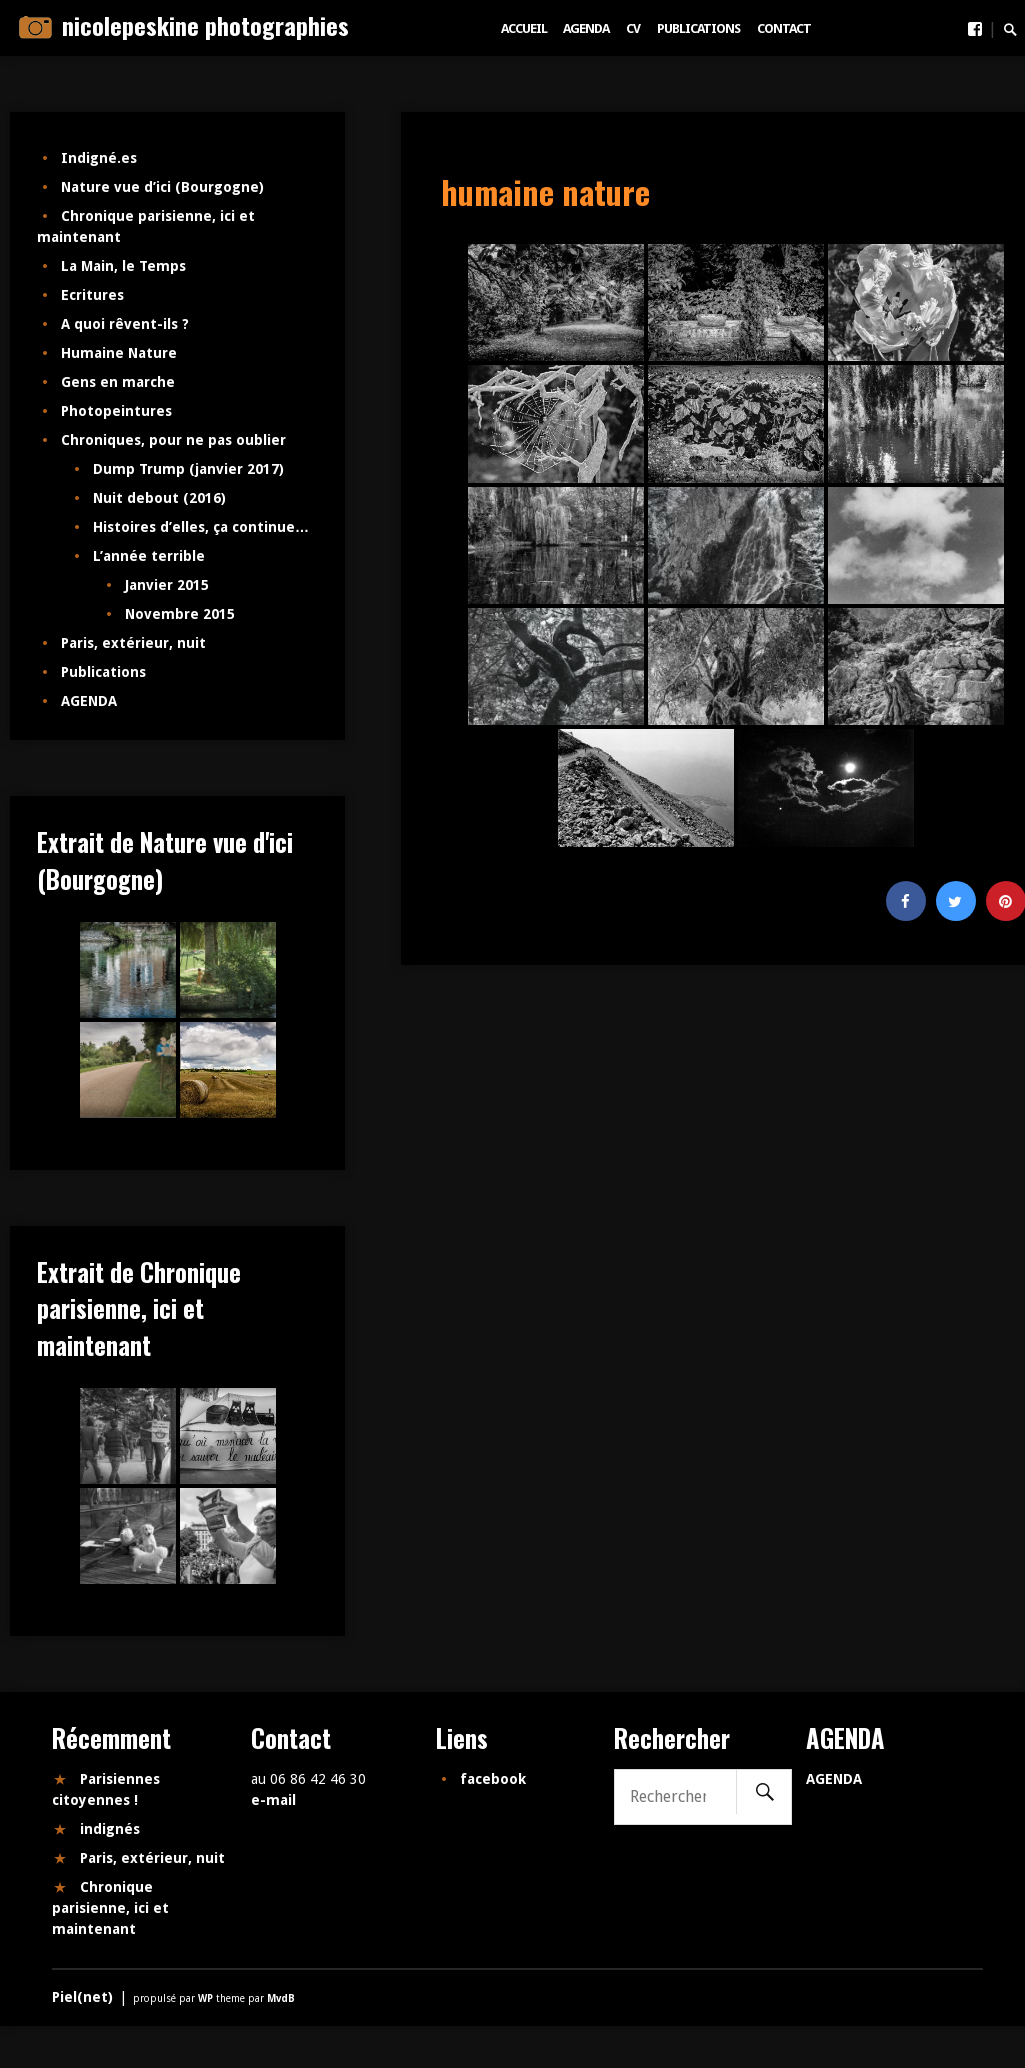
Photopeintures (116, 411)
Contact (784, 28)
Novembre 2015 (180, 614)
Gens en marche (118, 382)
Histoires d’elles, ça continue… (201, 527)
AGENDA (586, 28)
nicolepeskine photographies (205, 25)
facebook (493, 1779)
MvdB (281, 1998)
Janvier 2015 (167, 585)
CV (633, 28)
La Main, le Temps (123, 266)
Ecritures (92, 295)
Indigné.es (99, 158)
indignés (110, 1829)
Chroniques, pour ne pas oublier (173, 440)
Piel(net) (82, 1997)
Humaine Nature (119, 353)
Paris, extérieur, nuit (133, 643)
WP (207, 1998)
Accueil (524, 28)
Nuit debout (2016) (159, 498)
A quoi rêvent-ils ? (125, 324)
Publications (698, 28)
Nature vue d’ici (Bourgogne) (162, 187)
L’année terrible (149, 556)
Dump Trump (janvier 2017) (188, 469)
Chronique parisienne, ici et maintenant (110, 1908)
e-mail (273, 1800)
